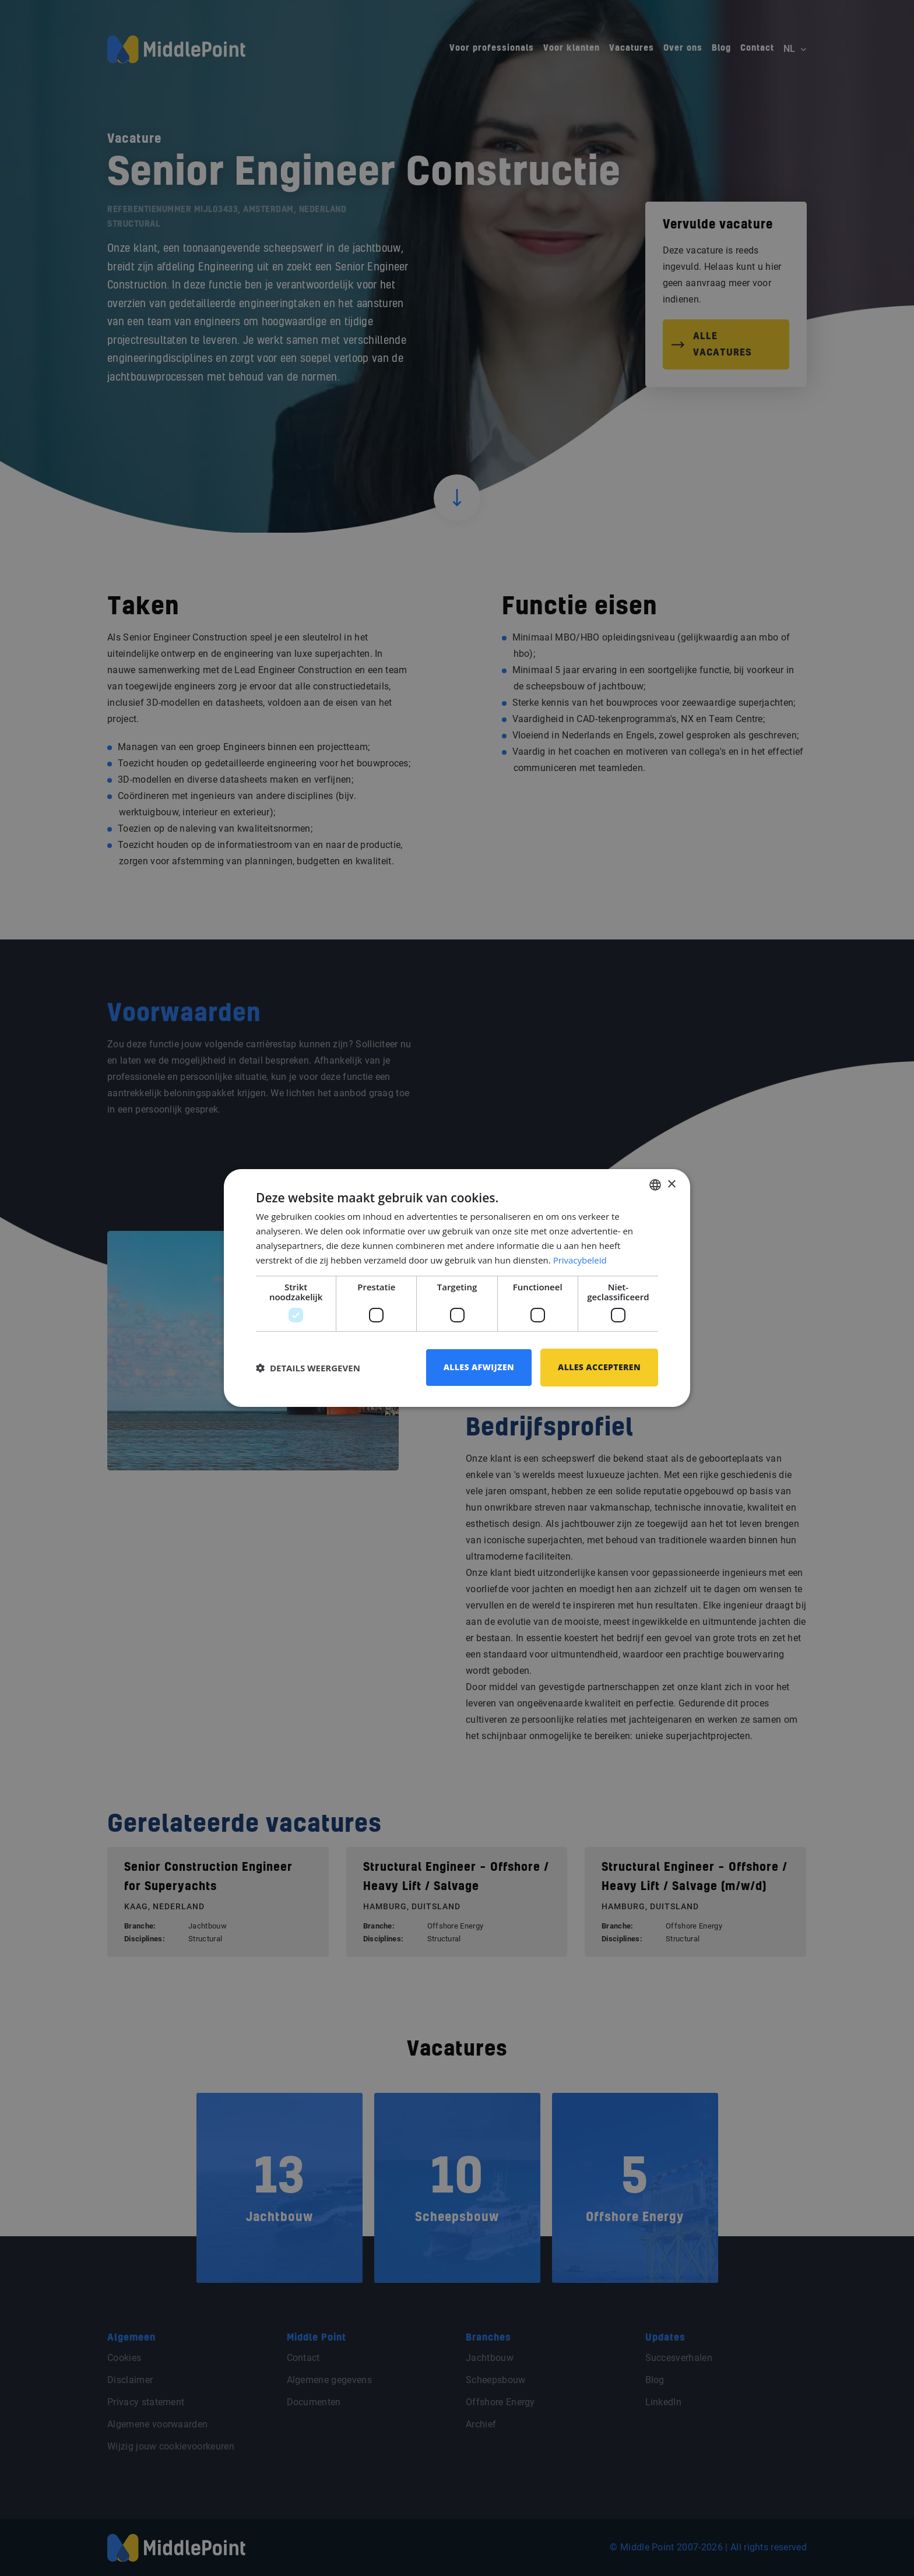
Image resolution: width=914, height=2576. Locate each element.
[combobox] (655, 1185)
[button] (308, 1367)
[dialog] (457, 1288)
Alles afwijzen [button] (479, 1367)
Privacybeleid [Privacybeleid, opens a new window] (580, 1260)
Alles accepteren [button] (599, 1367)
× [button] (671, 1184)
